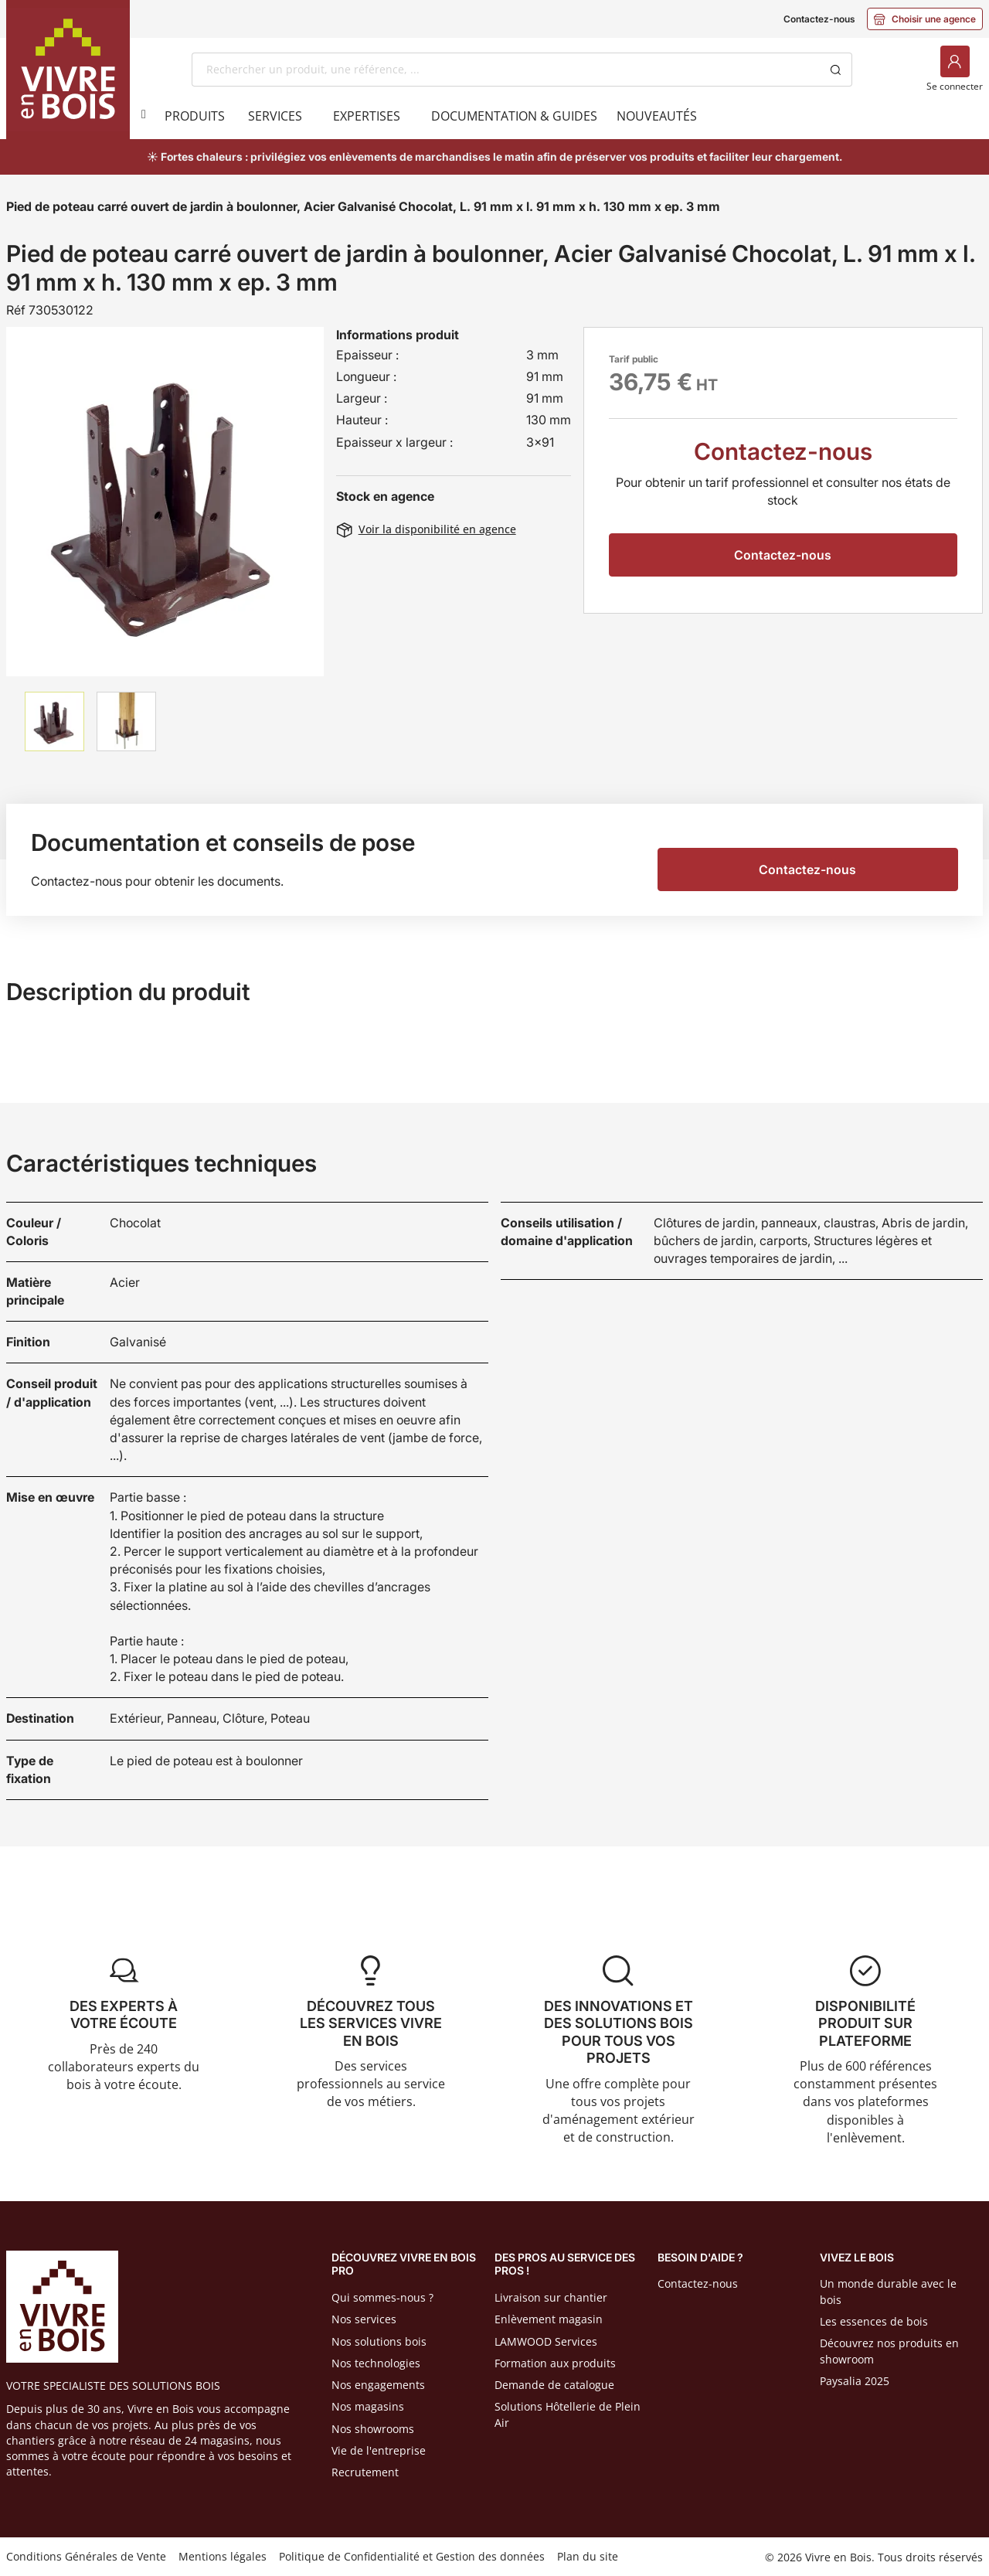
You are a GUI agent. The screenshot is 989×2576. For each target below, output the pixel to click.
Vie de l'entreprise (378, 2450)
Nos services (363, 2319)
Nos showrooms (372, 2428)
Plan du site (587, 2556)
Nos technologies (375, 2363)
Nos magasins (367, 2406)
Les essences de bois (874, 2321)
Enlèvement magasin (548, 2319)
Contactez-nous (819, 19)
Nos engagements (378, 2384)
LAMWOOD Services (545, 2341)
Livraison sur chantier (550, 2297)
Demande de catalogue (554, 2384)
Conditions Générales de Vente (86, 2556)
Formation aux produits (555, 2363)
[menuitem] (194, 115)
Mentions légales (222, 2556)
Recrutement (365, 2472)
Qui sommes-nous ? (382, 2297)
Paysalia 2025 (854, 2381)
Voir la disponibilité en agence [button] (426, 529)
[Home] (68, 69)
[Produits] (141, 114)
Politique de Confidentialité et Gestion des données (412, 2556)
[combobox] (506, 70)
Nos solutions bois (379, 2341)
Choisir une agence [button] (925, 19)
